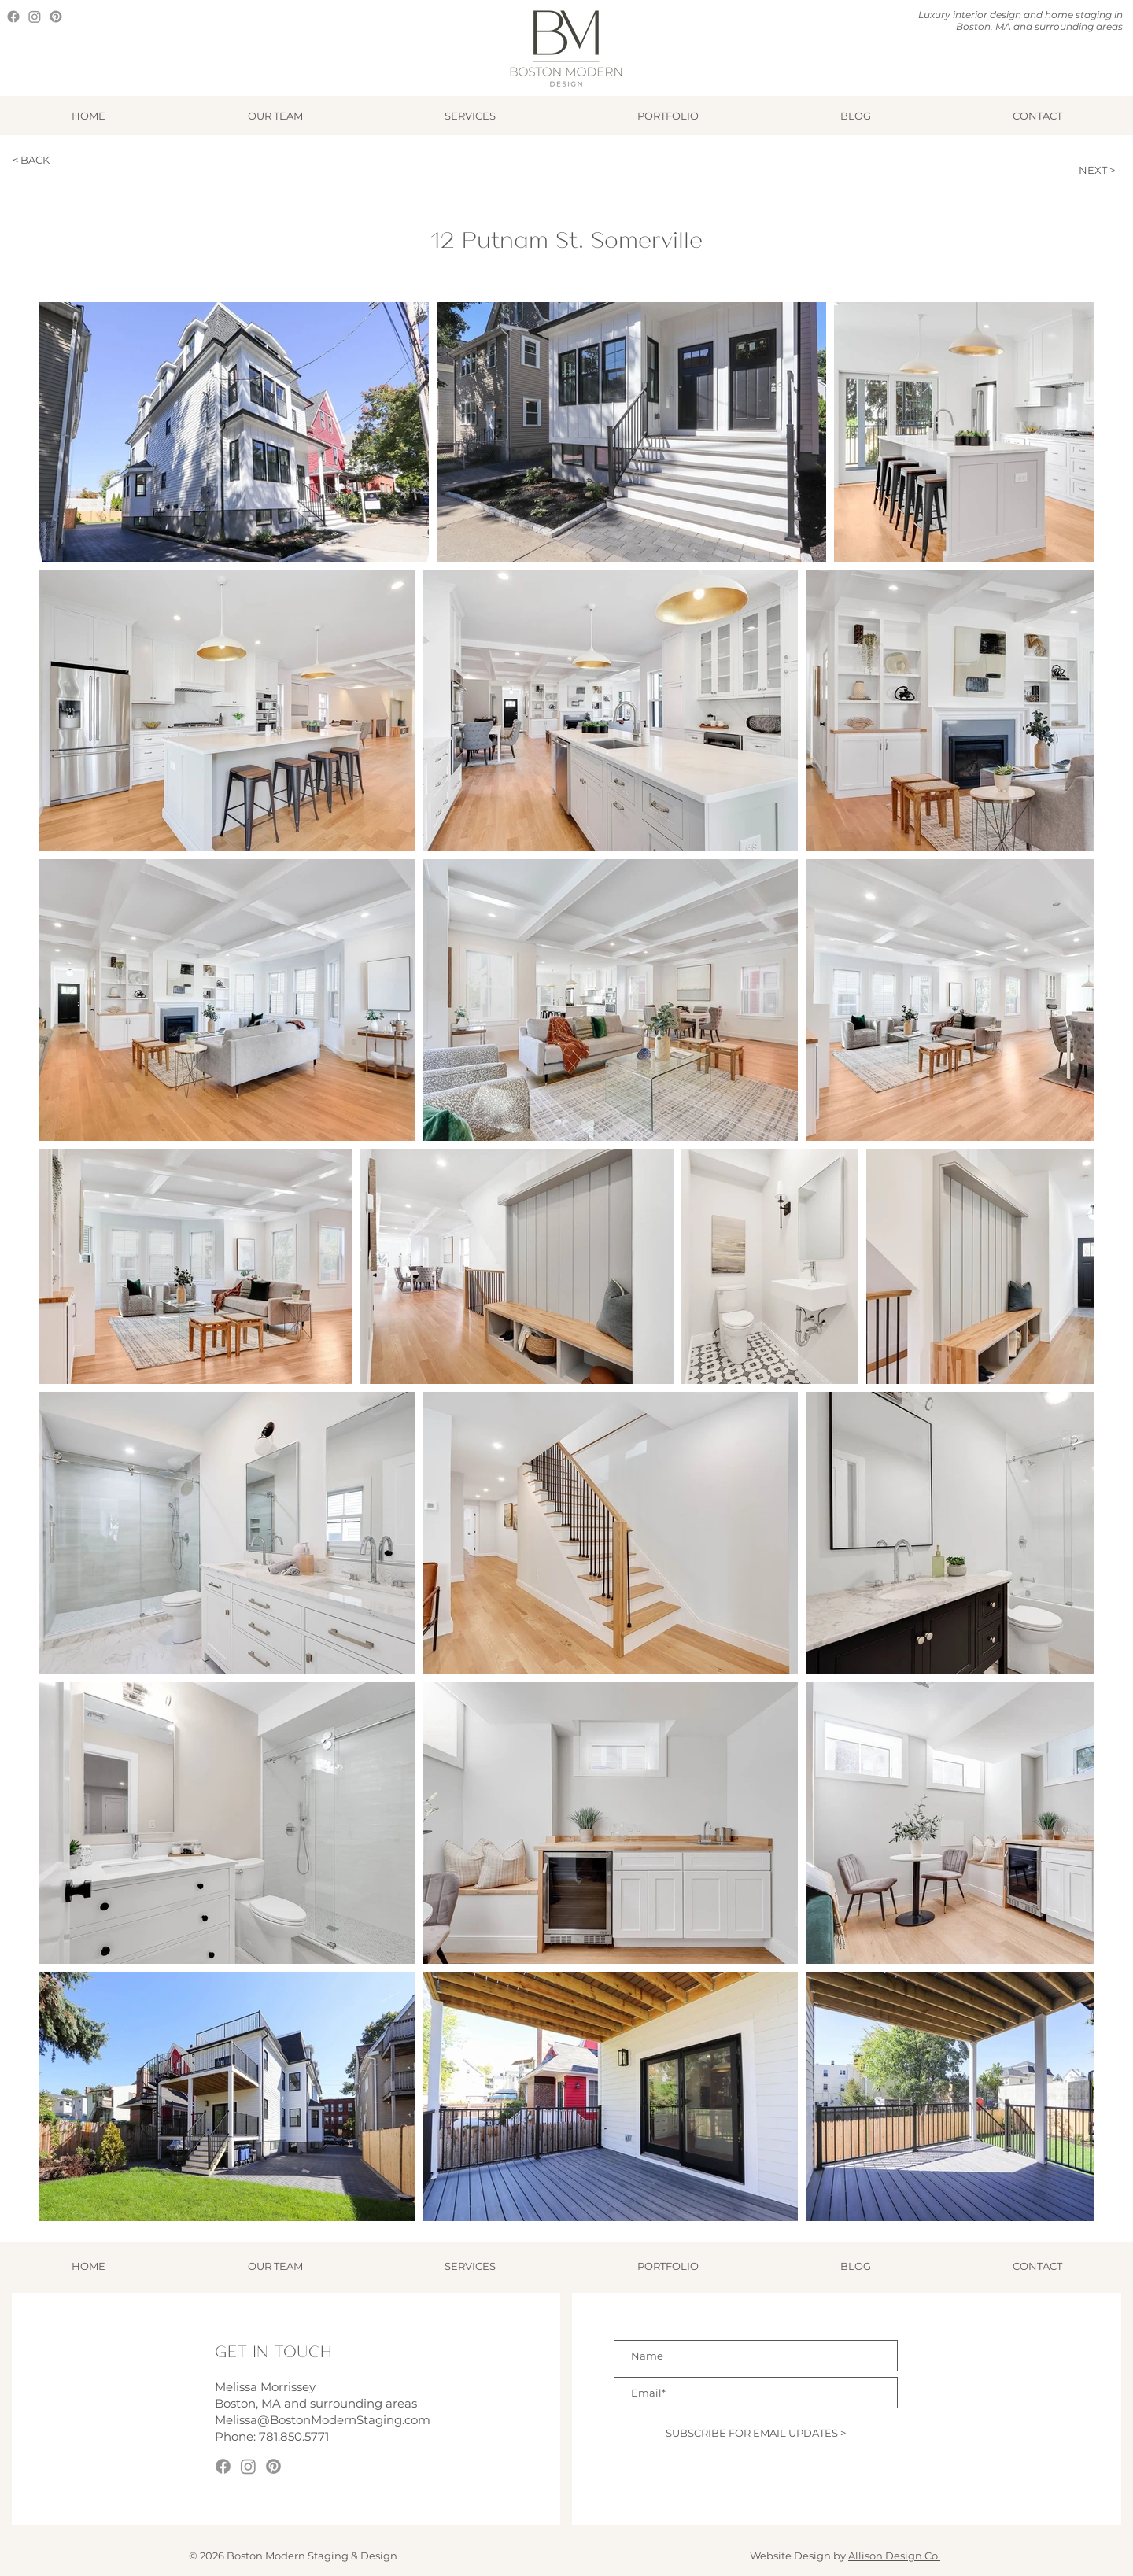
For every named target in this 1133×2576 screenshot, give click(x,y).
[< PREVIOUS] (989, 170)
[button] (470, 115)
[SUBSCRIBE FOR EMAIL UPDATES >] (756, 2432)
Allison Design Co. (894, 2555)
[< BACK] (60, 159)
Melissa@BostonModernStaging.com (322, 2419)
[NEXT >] (1079, 170)
